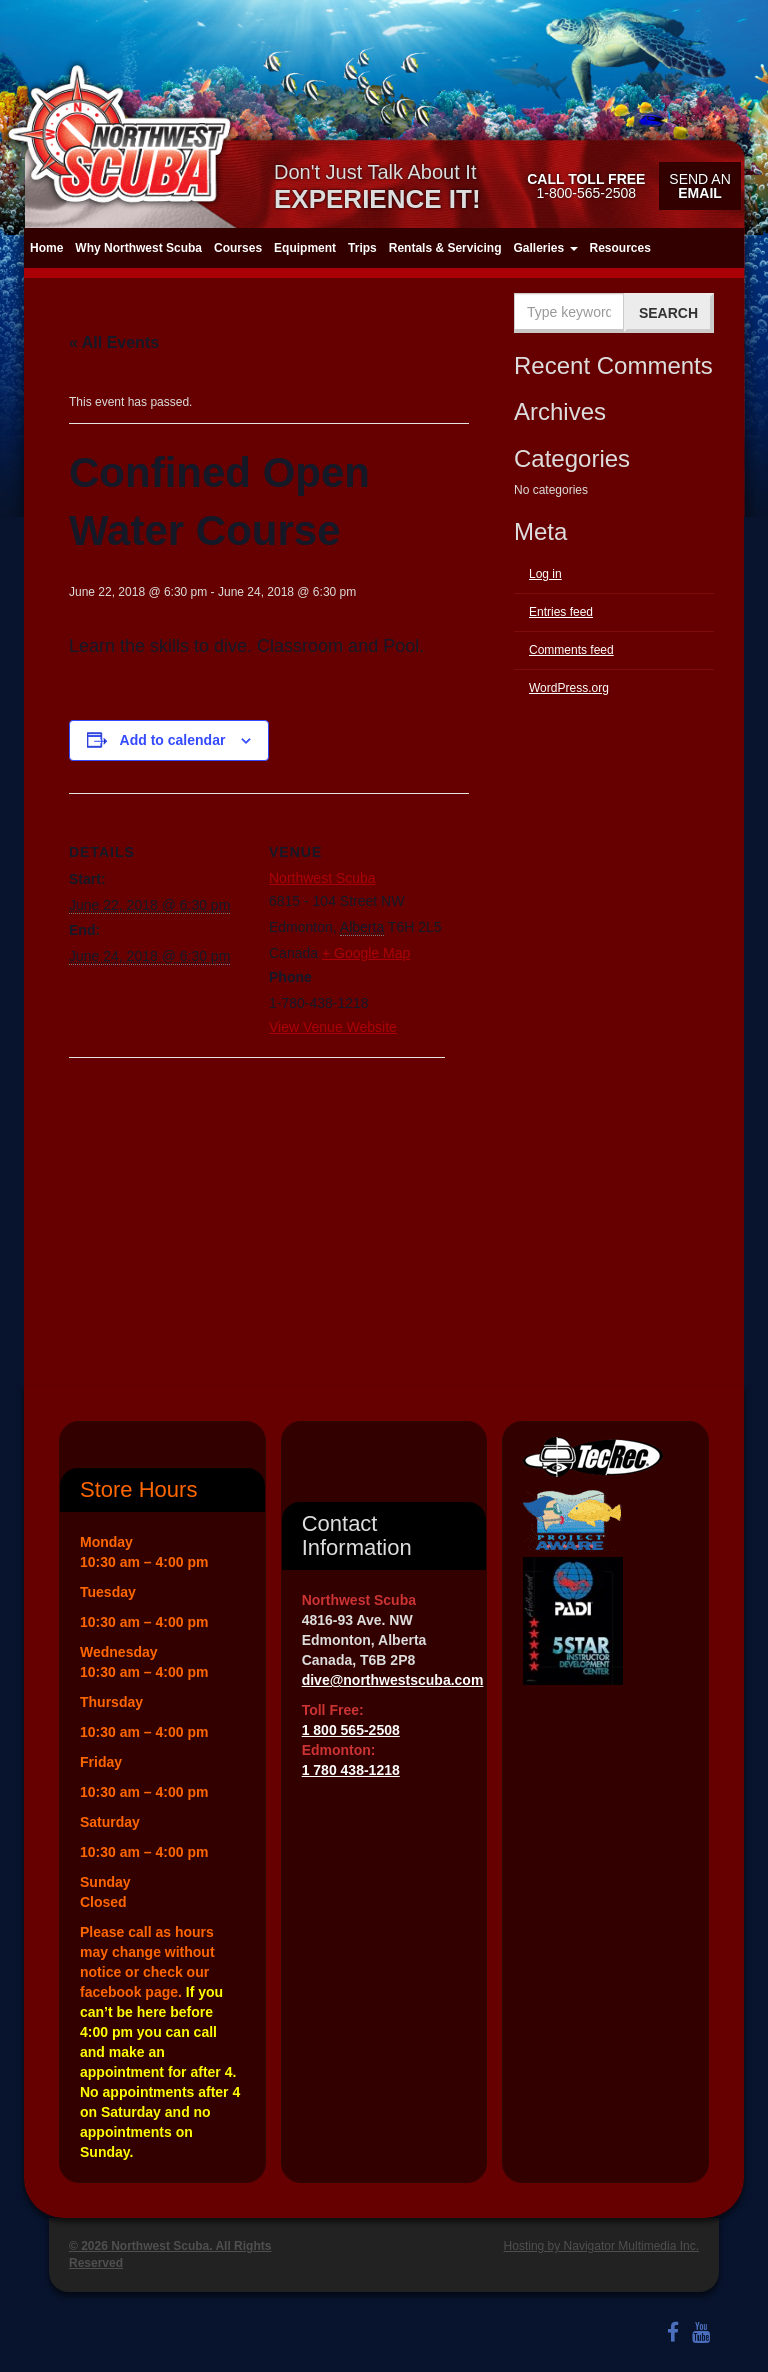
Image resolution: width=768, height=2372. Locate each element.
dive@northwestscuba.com (393, 1680)
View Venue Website (333, 1027)
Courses (238, 248)
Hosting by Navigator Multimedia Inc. (601, 2246)
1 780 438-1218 (351, 1770)
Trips (362, 248)
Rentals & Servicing (445, 248)
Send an (699, 186)
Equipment (305, 248)
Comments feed (571, 650)
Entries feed (561, 612)
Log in (545, 574)
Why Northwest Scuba (138, 248)
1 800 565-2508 (351, 1730)
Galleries (545, 248)
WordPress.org (569, 688)
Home (46, 248)
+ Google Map (366, 953)
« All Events (114, 342)
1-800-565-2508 (586, 186)
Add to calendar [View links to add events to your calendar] (173, 740)
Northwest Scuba (322, 878)
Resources (620, 248)
